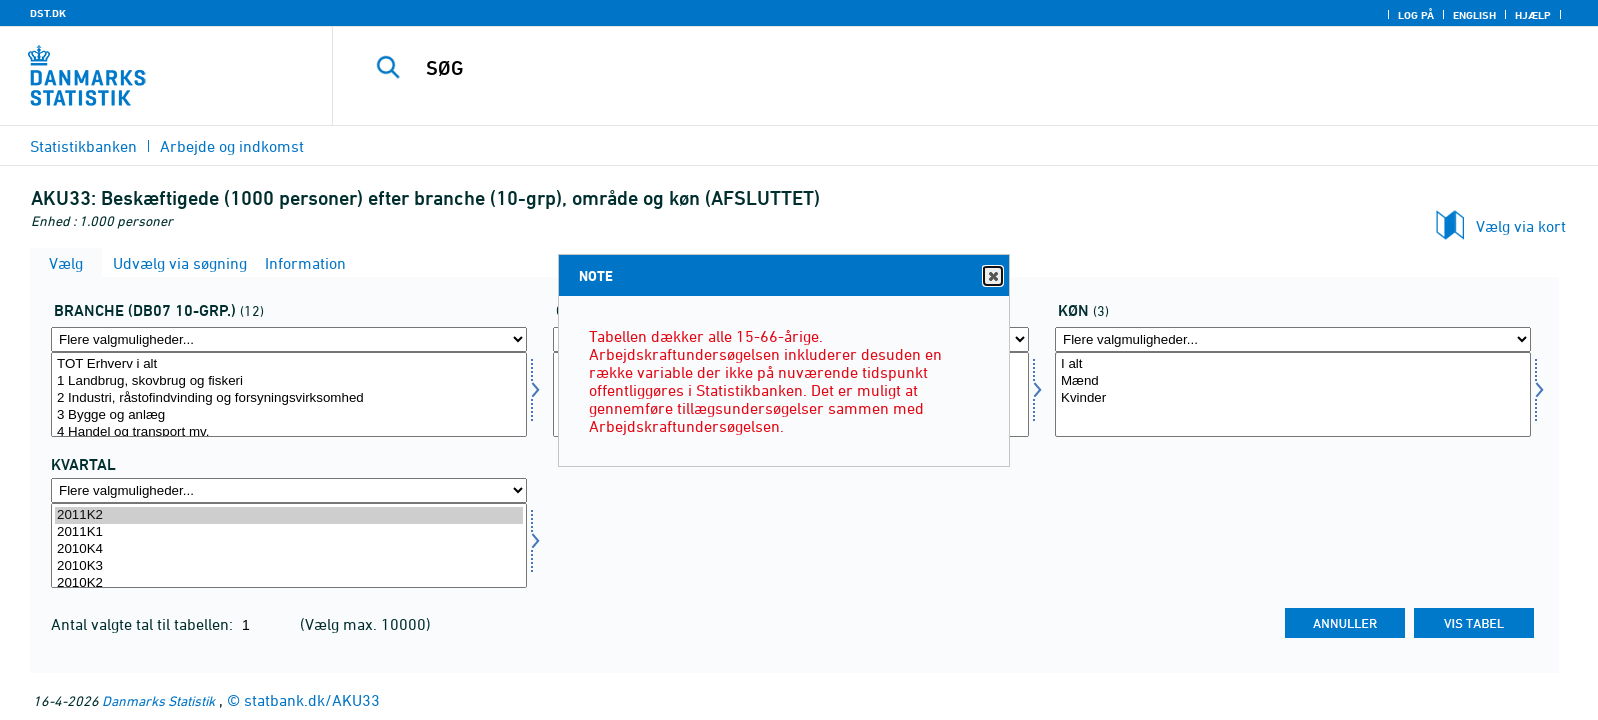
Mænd (1293, 381)
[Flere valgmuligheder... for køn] (1293, 339)
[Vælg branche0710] (289, 394)
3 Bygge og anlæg (289, 415)
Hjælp (1533, 15)
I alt (1293, 364)
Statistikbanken (83, 146)
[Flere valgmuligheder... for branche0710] (289, 339)
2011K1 (289, 532)
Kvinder (1293, 398)
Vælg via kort (1521, 226)
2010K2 (289, 583)
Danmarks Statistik (158, 700)
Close (992, 276)
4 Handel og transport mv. (289, 432)
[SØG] (917, 68)
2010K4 (289, 549)
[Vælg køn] (1293, 394)
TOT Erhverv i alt (289, 364)
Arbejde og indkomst (232, 146)
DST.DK (48, 13)
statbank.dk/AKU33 (312, 700)
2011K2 (289, 515)
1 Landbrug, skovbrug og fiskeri (289, 381)
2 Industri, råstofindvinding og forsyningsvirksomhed (289, 398)
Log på (1416, 15)
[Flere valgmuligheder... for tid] (289, 490)
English (1474, 15)
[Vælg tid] (289, 545)
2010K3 (289, 566)
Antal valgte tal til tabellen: (144, 624)
